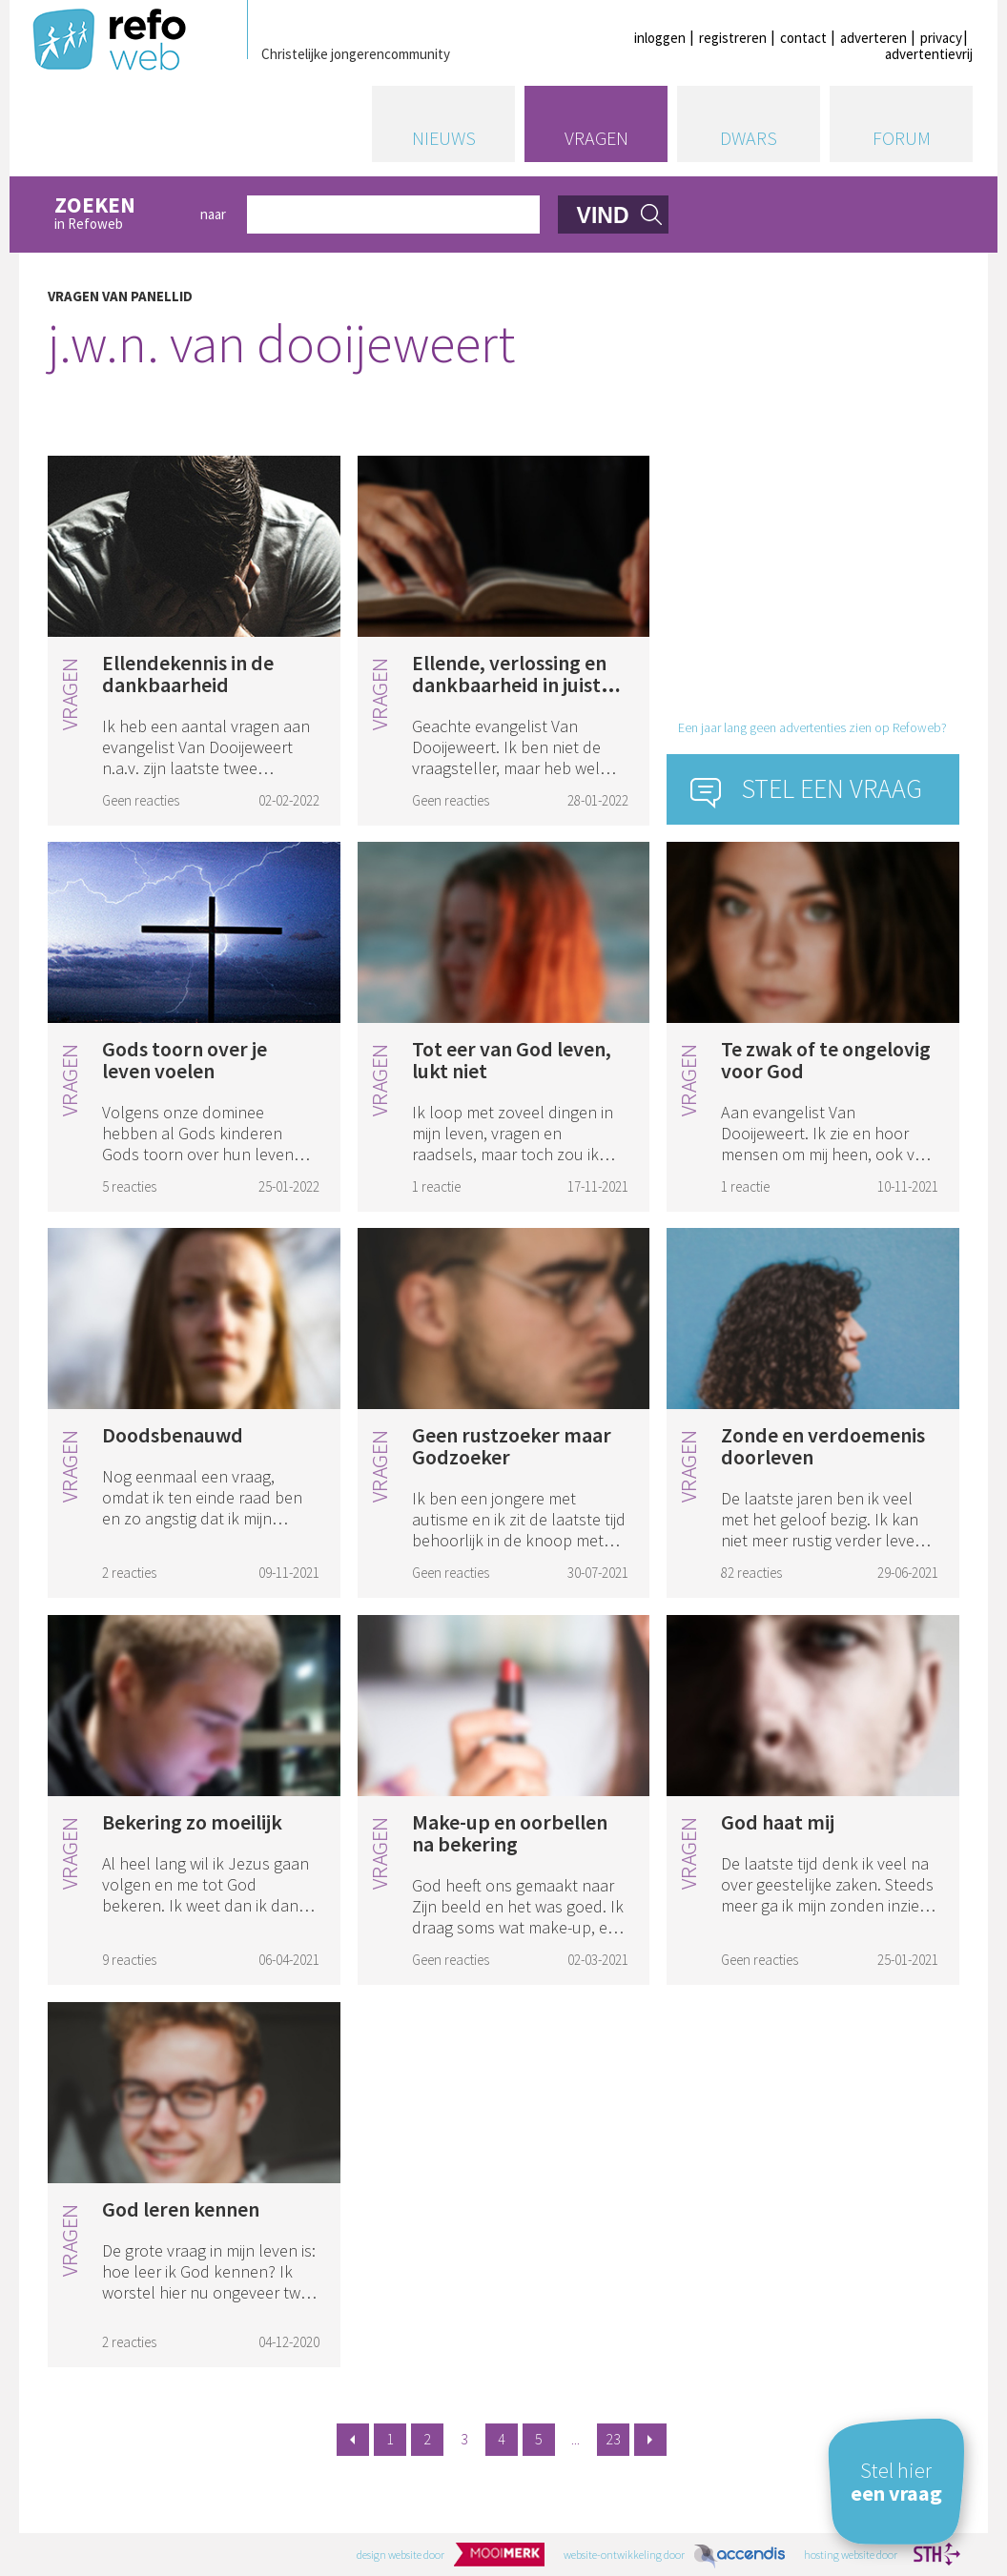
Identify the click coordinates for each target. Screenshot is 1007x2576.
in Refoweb (117, 214)
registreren (733, 38)
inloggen (660, 38)
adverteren (873, 38)
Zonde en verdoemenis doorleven (823, 1445)
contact (803, 38)
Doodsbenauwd (172, 1434)
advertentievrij (929, 54)
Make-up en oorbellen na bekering (509, 1833)
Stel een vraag (832, 788)
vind (603, 215)
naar (213, 214)
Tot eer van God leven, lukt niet (511, 1059)
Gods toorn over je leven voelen (184, 1059)
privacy (941, 38)
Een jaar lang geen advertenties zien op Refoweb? (812, 727)
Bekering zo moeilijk (192, 1822)
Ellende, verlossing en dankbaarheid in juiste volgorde (511, 684)
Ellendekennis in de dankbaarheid (188, 673)
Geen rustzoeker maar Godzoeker (511, 1445)
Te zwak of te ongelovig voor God (826, 1059)
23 (613, 2438)
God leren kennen (180, 2209)
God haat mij (777, 1822)
